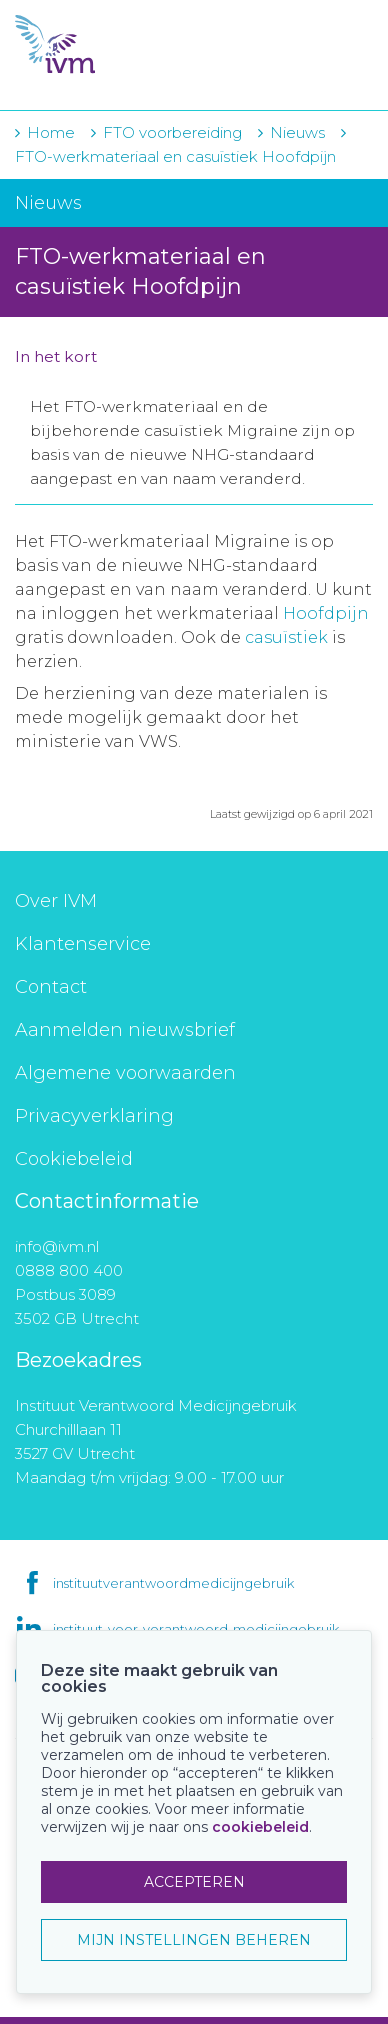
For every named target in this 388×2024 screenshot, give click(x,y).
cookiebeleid (260, 1827)
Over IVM (56, 901)
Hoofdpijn (326, 613)
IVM (134, 45)
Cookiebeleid (74, 1159)
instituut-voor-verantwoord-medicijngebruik (196, 1629)
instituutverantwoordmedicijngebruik (173, 1583)
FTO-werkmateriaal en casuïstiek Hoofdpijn (175, 156)
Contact (51, 987)
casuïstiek (286, 637)
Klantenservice (83, 944)
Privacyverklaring (94, 1116)
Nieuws (297, 132)
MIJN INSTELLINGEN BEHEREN (194, 1940)
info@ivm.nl (57, 1246)
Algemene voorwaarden (125, 1073)
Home (51, 132)
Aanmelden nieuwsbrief (125, 1030)
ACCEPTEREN (194, 1882)
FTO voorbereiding (174, 132)
